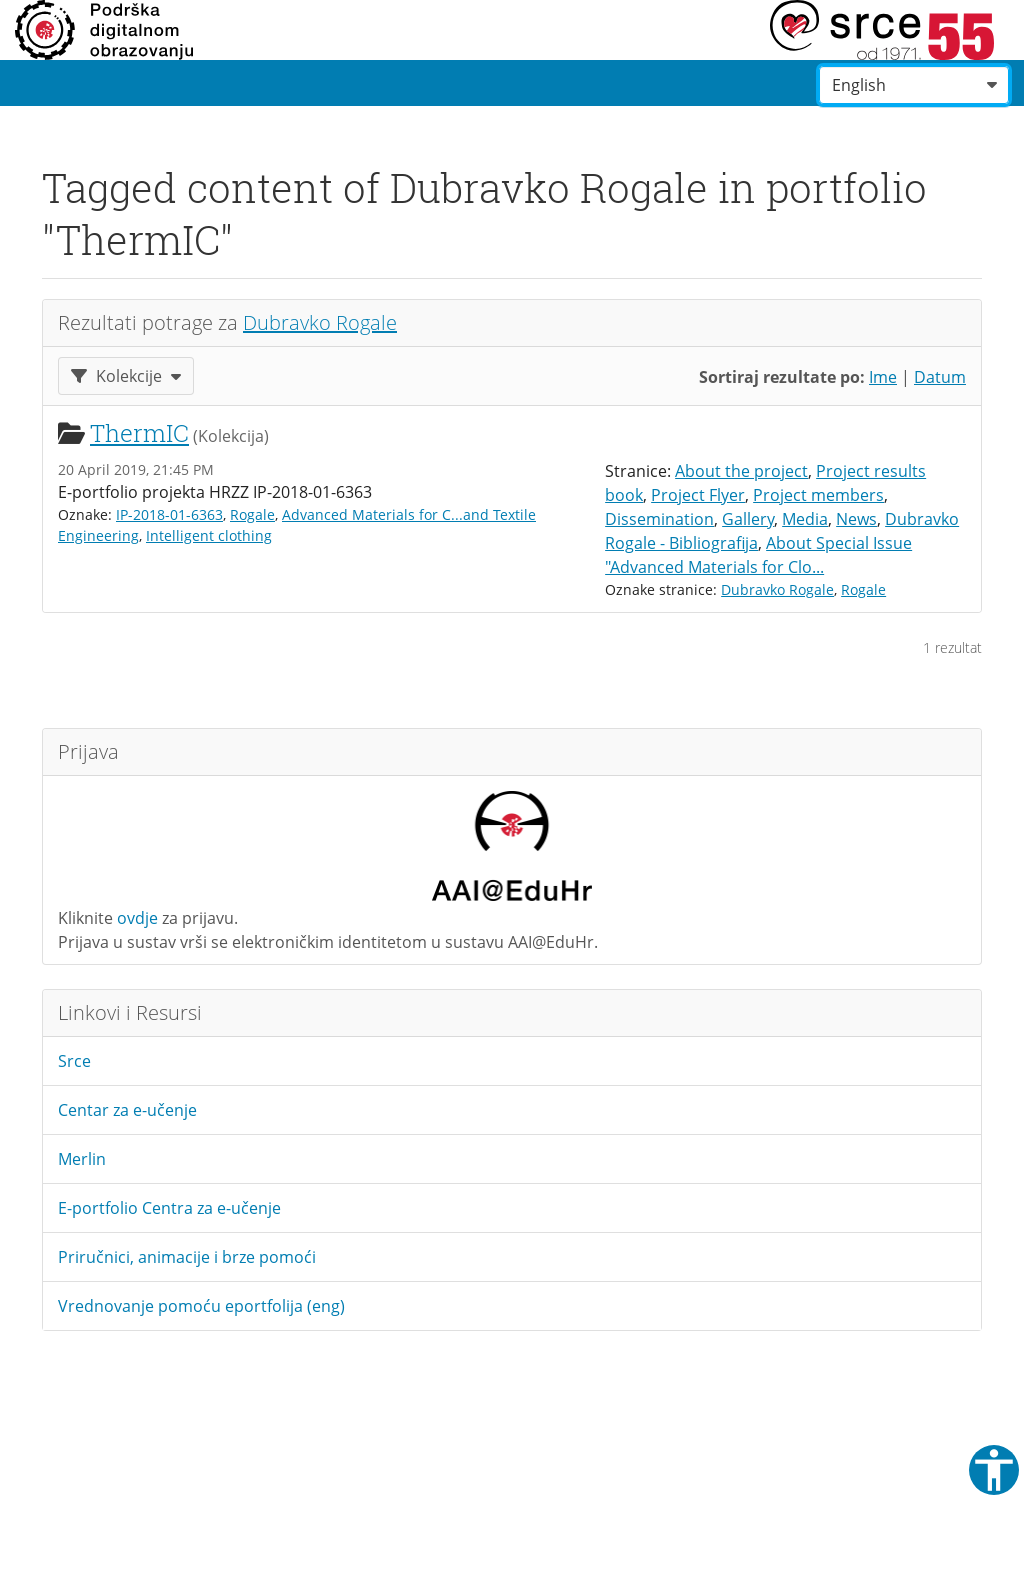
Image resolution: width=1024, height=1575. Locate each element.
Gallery (748, 519)
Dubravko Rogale (320, 322)
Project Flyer (698, 495)
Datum (940, 377)
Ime (883, 377)
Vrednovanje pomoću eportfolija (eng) (201, 1306)
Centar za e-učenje (127, 1110)
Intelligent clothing (209, 535)
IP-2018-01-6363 (169, 514)
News (856, 519)
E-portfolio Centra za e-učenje (169, 1208)
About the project (741, 471)
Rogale (252, 514)
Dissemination (659, 519)
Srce (74, 1061)
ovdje (137, 918)
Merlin (82, 1159)
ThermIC (139, 433)
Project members (818, 495)
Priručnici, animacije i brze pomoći (187, 1257)
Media (805, 519)
